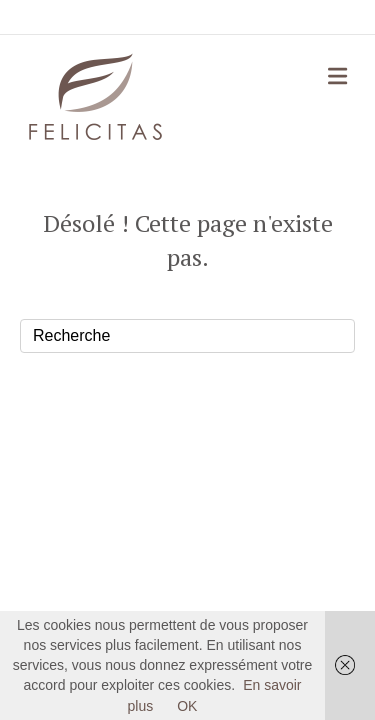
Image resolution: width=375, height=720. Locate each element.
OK (187, 706)
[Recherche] (187, 336)
